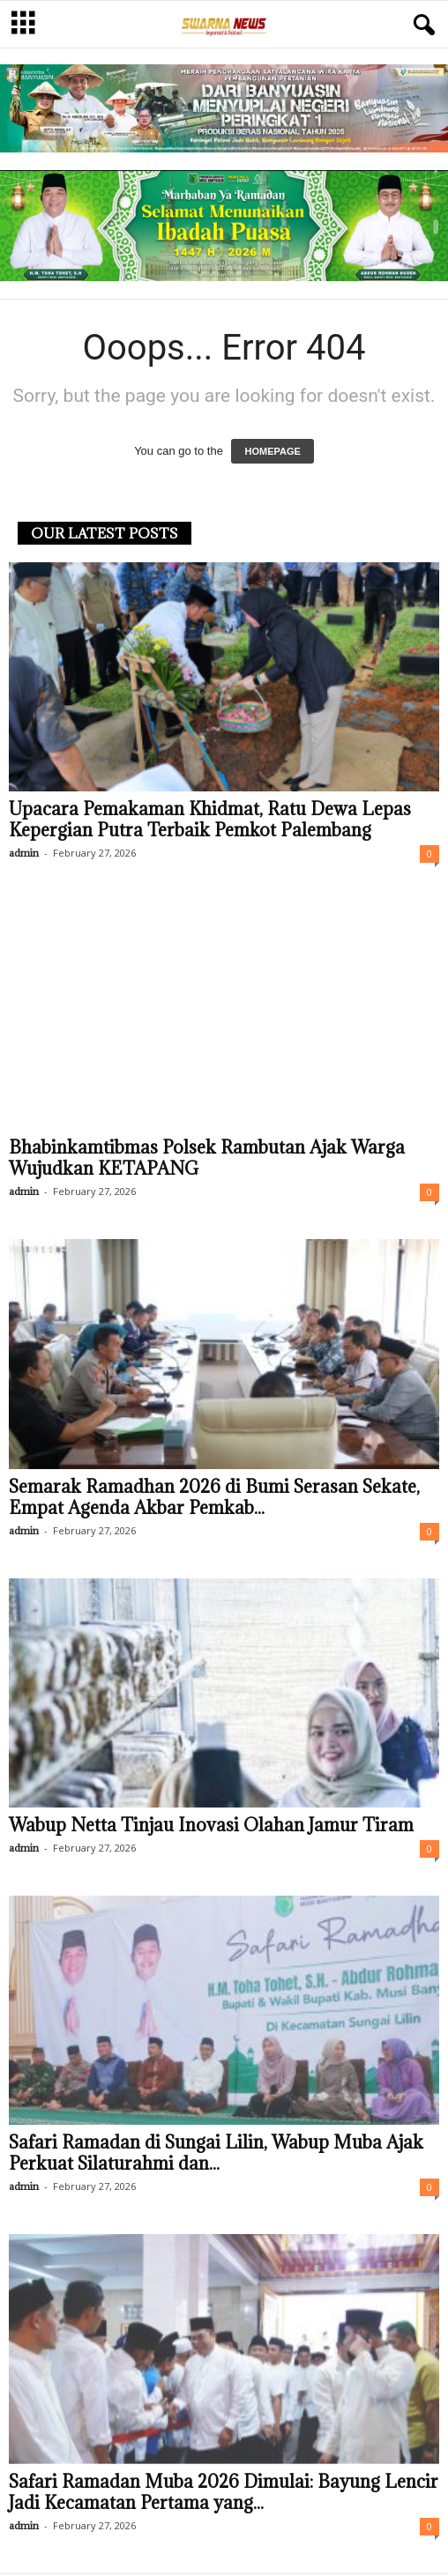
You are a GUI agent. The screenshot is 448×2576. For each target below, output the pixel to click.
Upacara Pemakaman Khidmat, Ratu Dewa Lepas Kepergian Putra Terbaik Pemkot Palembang (210, 820)
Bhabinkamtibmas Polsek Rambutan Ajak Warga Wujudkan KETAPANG (207, 1158)
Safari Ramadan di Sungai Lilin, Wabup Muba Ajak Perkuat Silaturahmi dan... (216, 2153)
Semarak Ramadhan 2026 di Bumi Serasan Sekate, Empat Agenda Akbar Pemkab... (214, 1497)
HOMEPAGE (272, 451)
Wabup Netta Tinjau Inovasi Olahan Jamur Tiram (211, 1825)
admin (24, 852)
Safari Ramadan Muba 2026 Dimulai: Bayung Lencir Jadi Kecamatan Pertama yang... (223, 2492)
